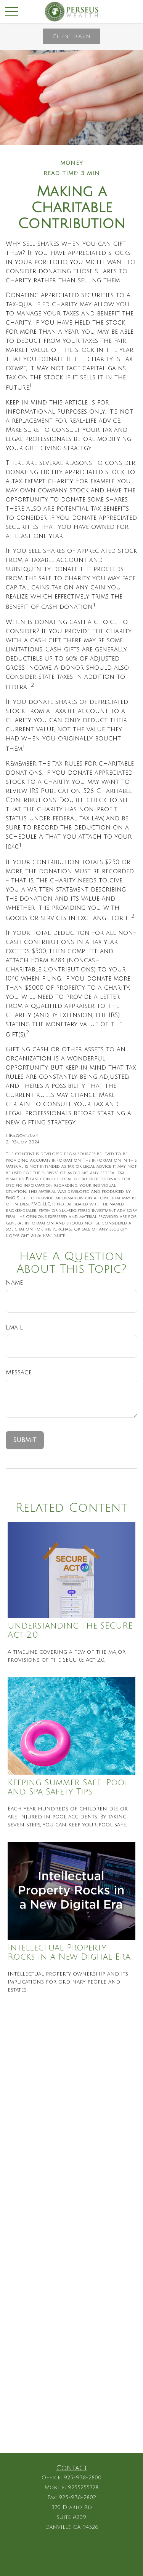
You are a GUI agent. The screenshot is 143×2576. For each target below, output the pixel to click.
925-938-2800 (82, 2477)
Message (19, 1372)
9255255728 (83, 2487)
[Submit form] (25, 1440)
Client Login (71, 36)
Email (14, 1327)
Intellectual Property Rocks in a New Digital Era (69, 1952)
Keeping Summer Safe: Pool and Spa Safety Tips (68, 1787)
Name (14, 1282)
